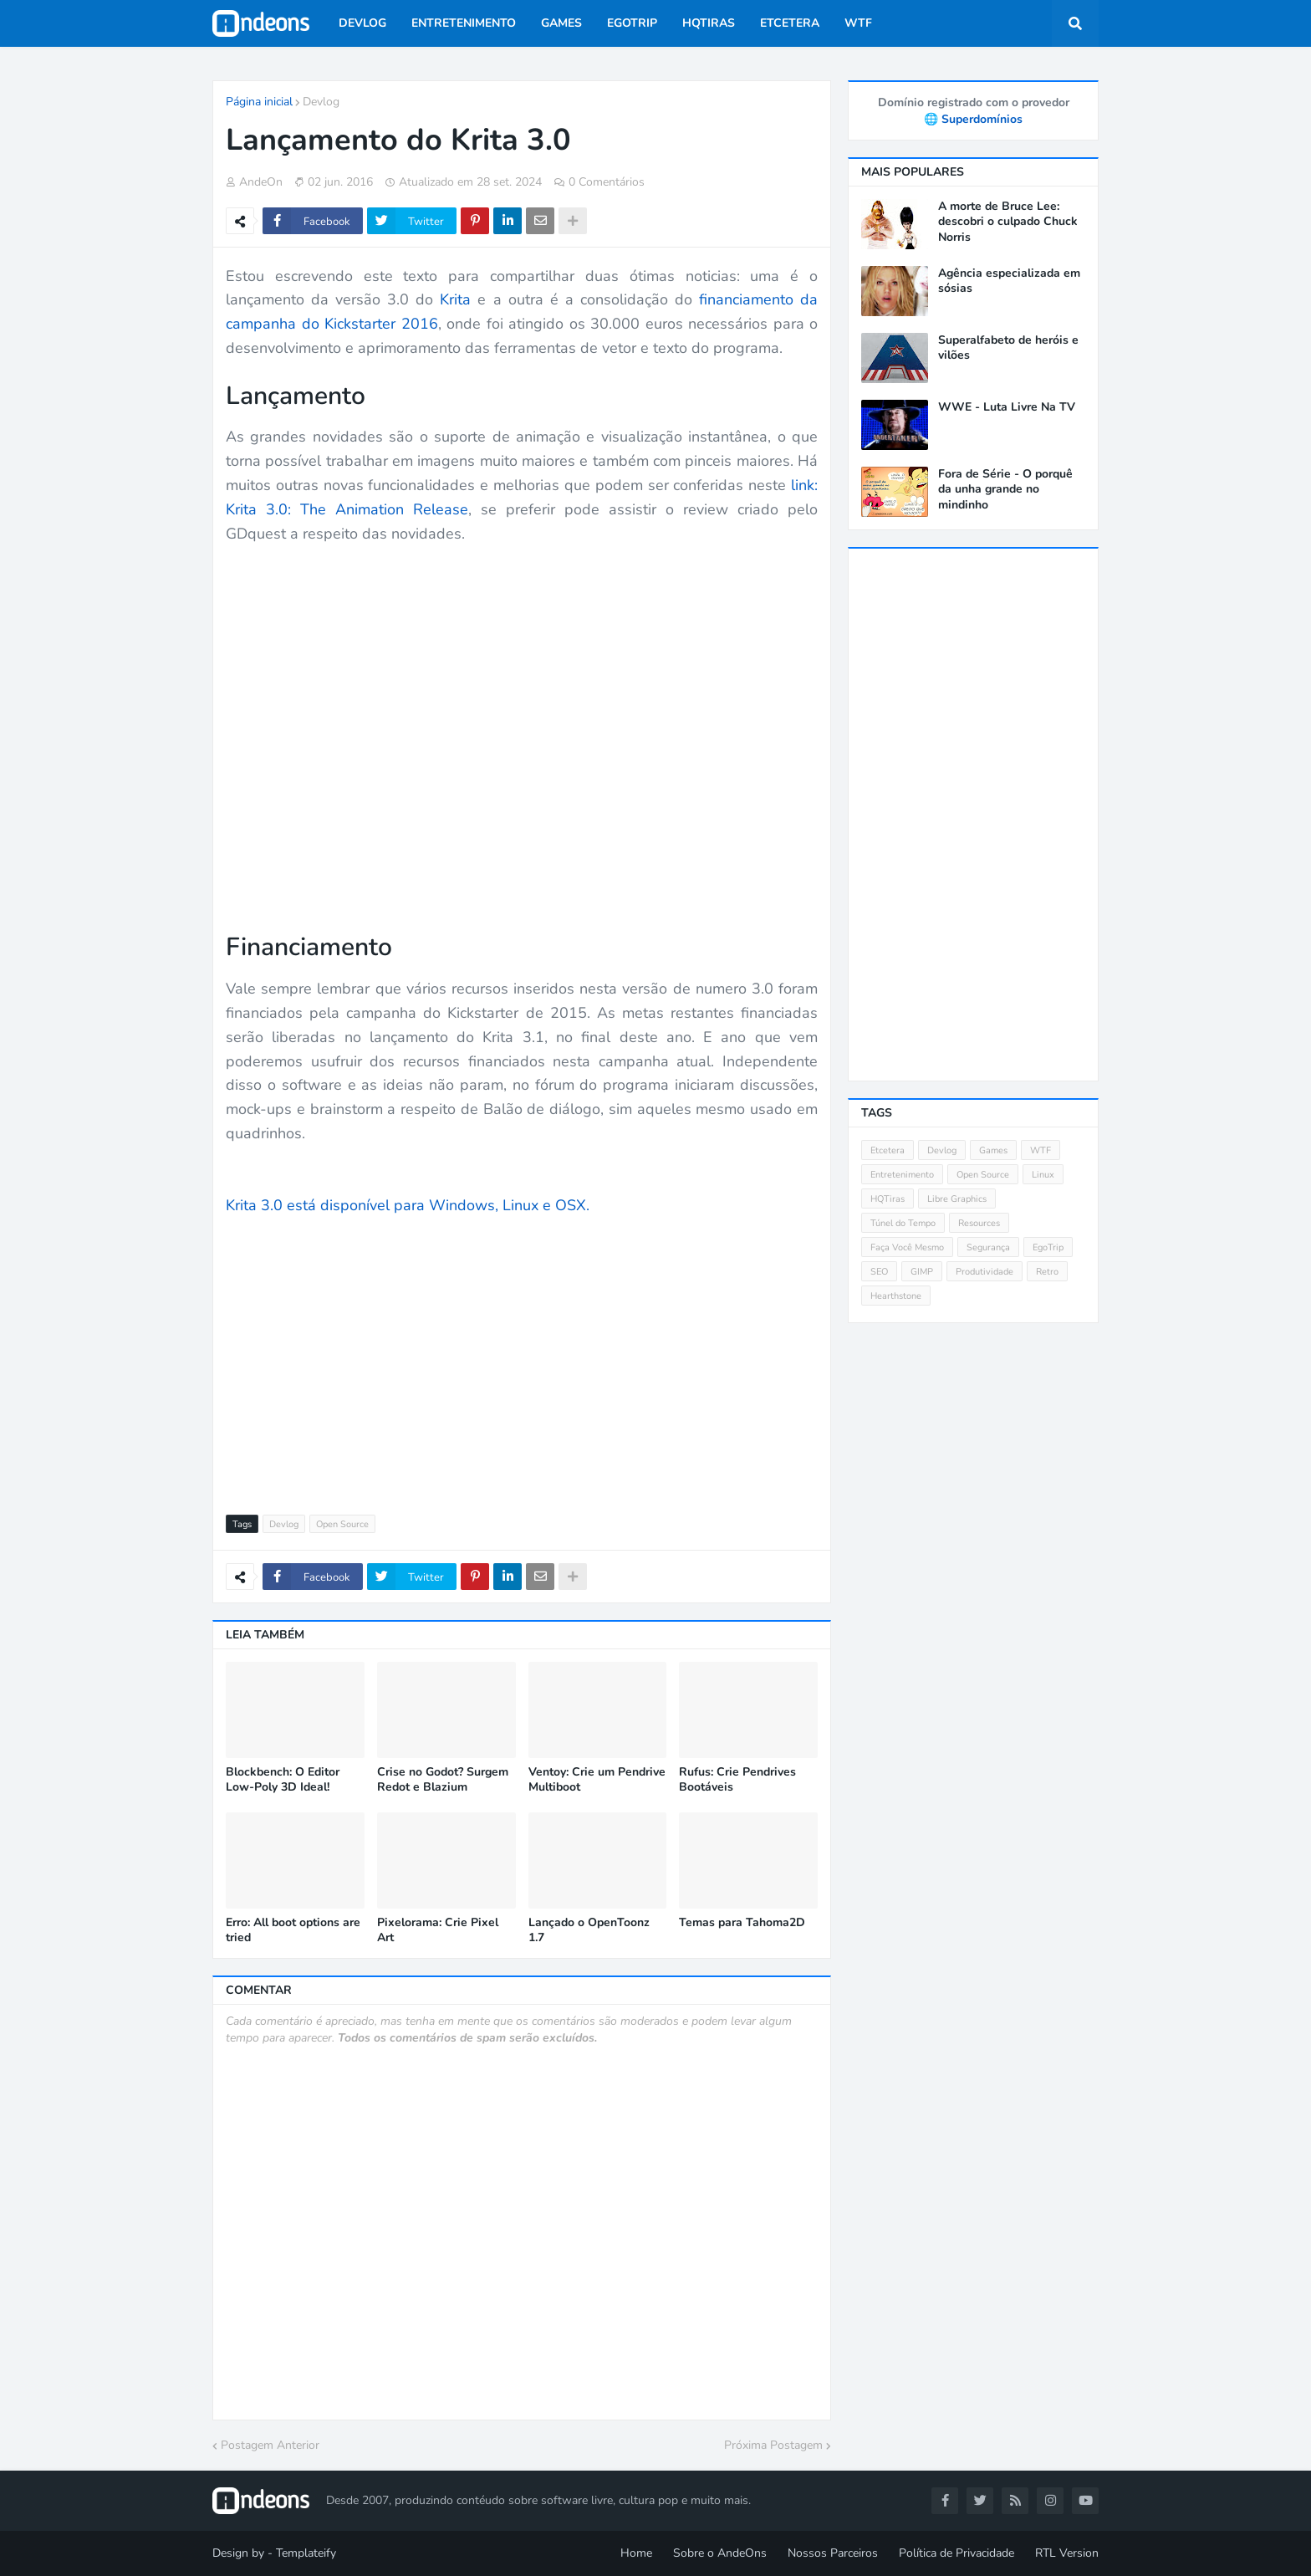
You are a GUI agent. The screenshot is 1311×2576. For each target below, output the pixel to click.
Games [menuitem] (561, 23)
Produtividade (984, 1271)
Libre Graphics (957, 1199)
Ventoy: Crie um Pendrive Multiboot (597, 1780)
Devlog (321, 102)
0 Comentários (607, 182)
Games (993, 1150)
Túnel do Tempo (903, 1223)
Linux (1043, 1174)
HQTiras (887, 1199)
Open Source (342, 1524)
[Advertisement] (522, 1356)
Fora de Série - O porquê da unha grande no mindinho (1005, 489)
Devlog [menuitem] (362, 23)
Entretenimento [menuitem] (463, 23)
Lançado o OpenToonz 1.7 (589, 1930)
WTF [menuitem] (858, 23)
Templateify (306, 2553)
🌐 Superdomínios (973, 119)
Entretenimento (902, 1174)
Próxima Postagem (773, 2445)
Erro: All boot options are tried (293, 1930)
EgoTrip (1048, 1247)
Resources (979, 1223)
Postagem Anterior (270, 2445)
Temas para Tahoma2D (742, 1922)
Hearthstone (895, 1296)
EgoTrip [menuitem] (632, 23)
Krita (455, 299)
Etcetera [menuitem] (789, 23)
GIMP (922, 1271)
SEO (879, 1271)
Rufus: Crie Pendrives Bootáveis (737, 1780)
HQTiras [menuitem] (708, 23)
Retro (1047, 1271)
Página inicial (259, 102)
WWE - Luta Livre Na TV (1006, 407)
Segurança (988, 1247)
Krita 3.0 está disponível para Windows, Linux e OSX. (407, 1205)
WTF (1040, 1150)
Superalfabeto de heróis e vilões (1008, 348)
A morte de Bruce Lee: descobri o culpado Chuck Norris (1008, 221)
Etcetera (887, 1150)
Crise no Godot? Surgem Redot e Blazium (442, 1780)
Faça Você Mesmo (907, 1247)
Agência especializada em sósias (1009, 281)
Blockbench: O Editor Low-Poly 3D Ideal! (282, 1780)
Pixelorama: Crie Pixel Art (437, 1930)
